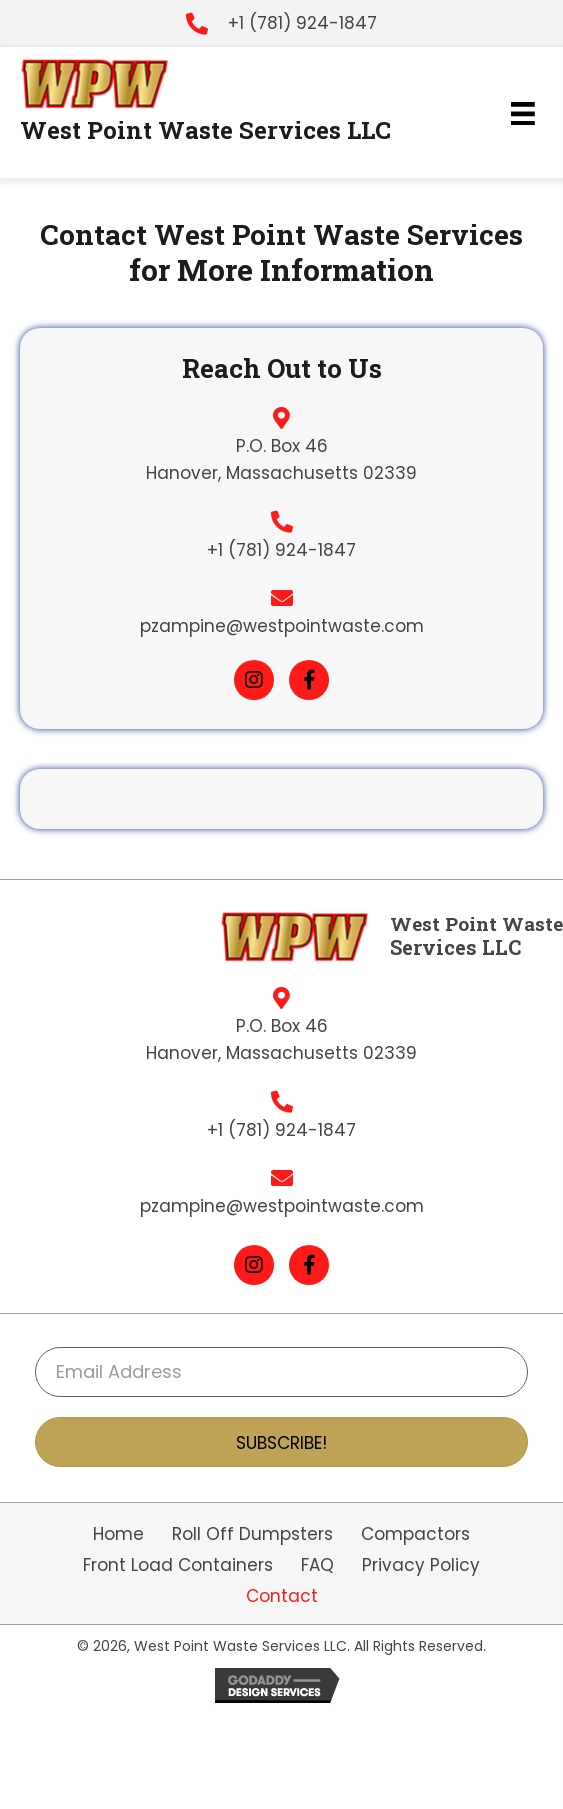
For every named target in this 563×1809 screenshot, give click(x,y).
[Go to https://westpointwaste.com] (105, 84)
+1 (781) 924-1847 (302, 23)
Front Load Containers (178, 1565)
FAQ (317, 1565)
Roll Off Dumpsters (252, 1534)
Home (118, 1534)
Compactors (415, 1534)
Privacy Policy (421, 1565)
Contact (282, 1596)
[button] (254, 680)
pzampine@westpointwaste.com (282, 626)
